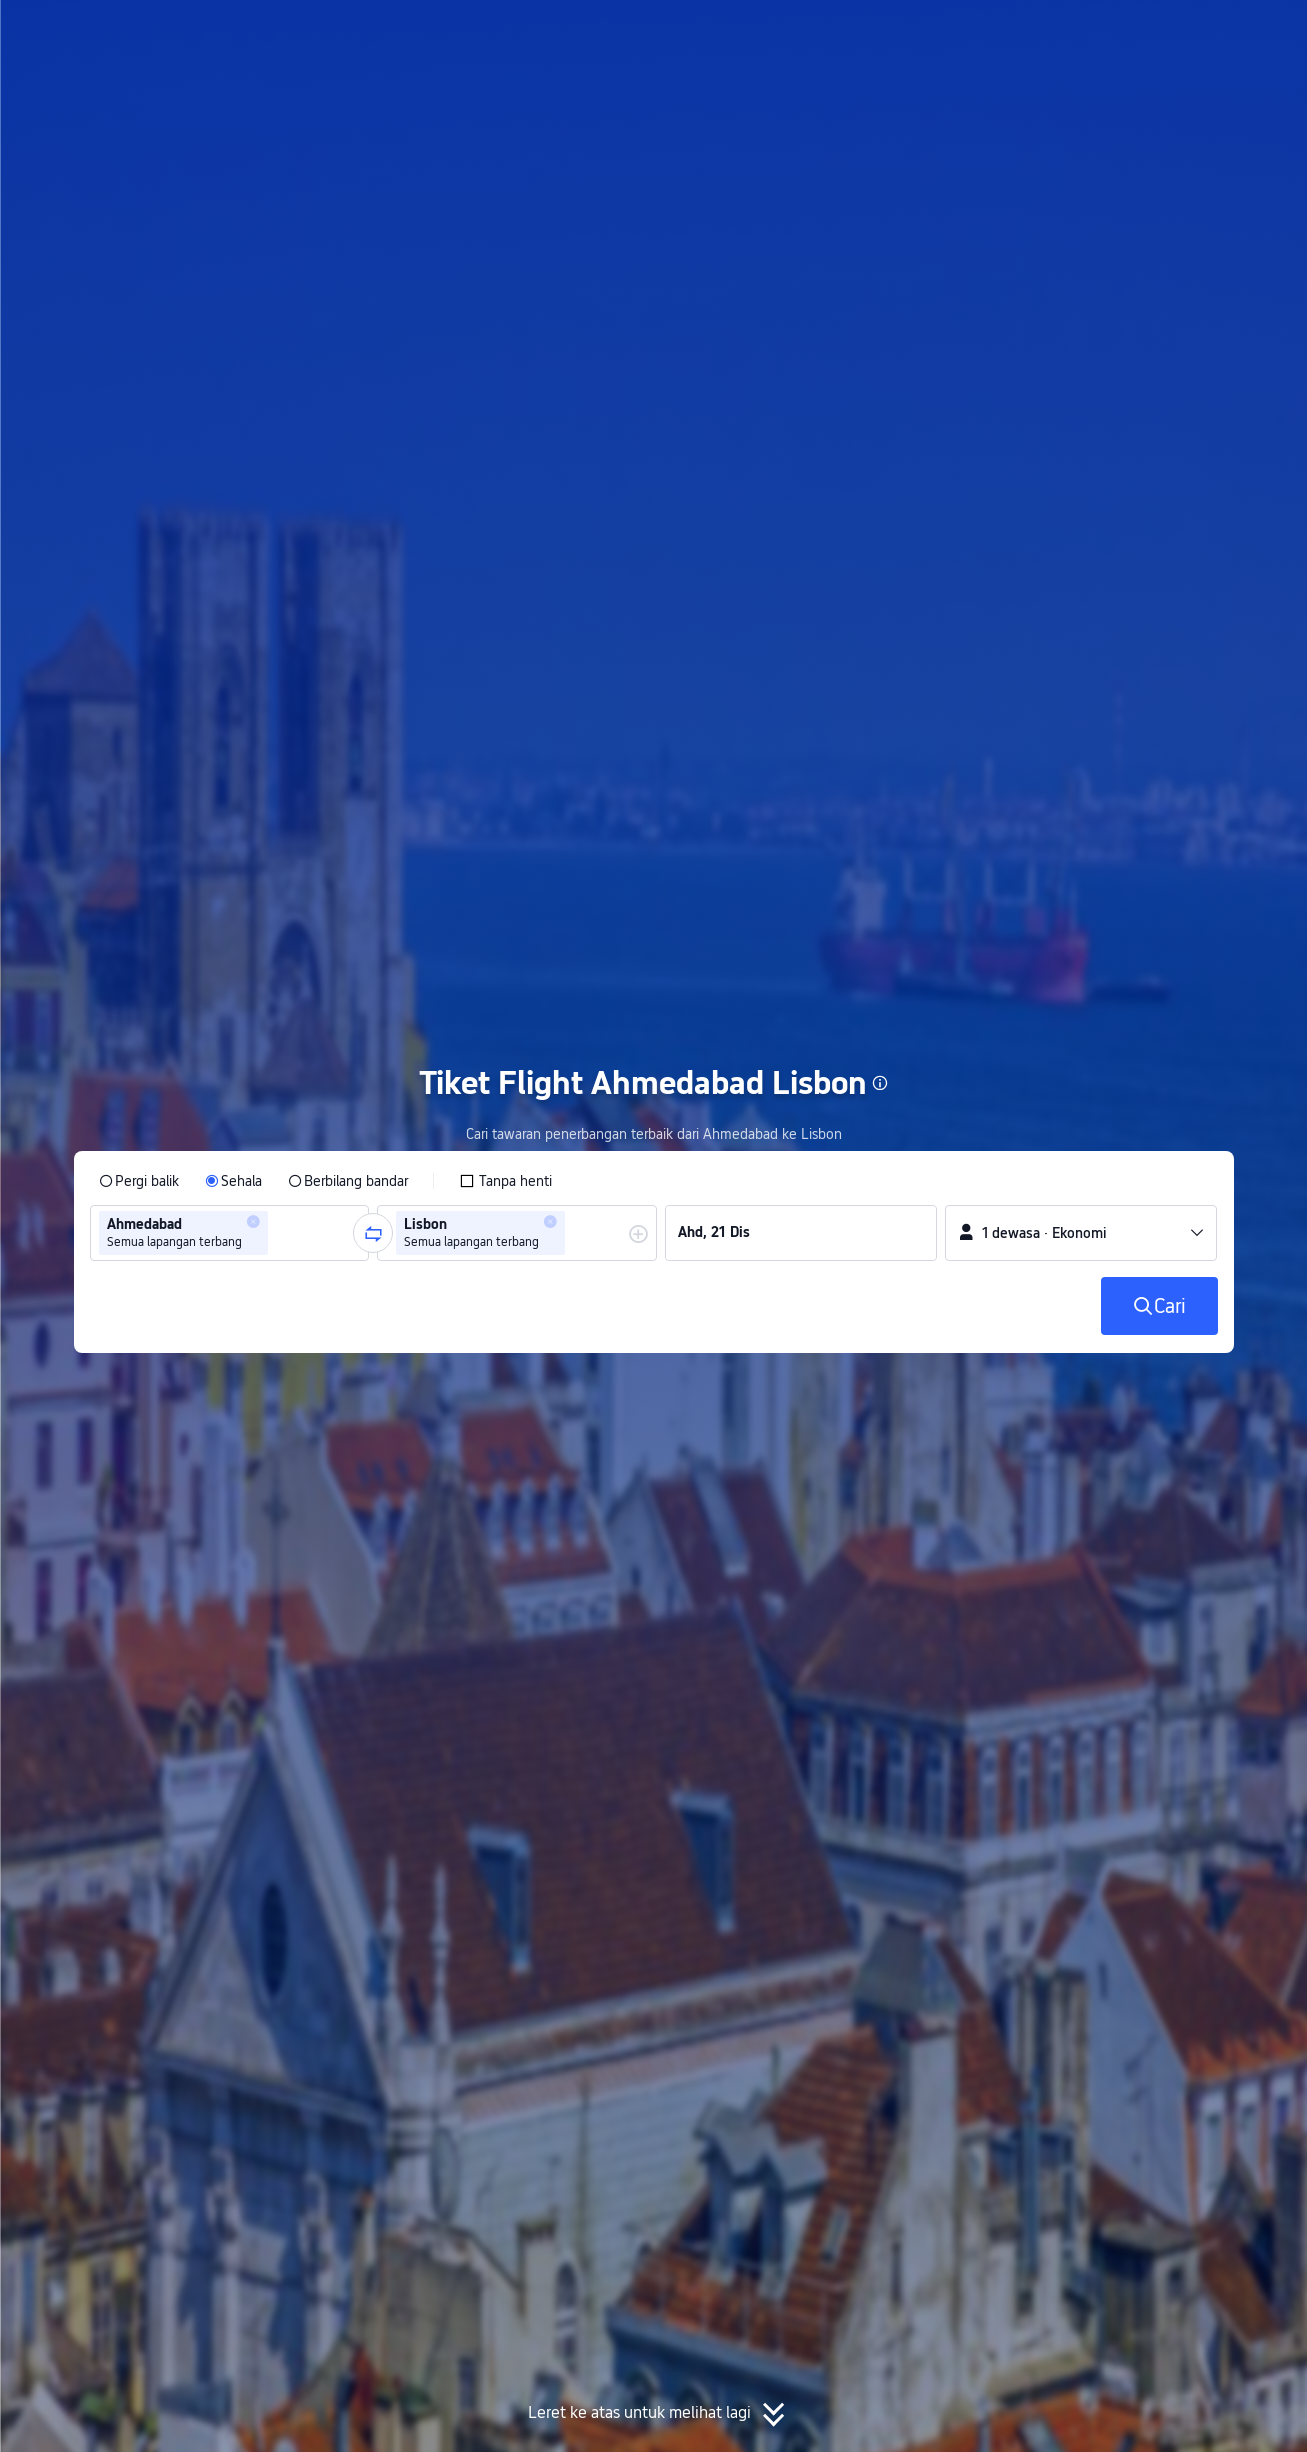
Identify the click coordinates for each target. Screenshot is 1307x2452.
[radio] (139, 1181)
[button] (1138, 33)
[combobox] (279, 1233)
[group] (230, 1233)
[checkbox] (505, 1181)
